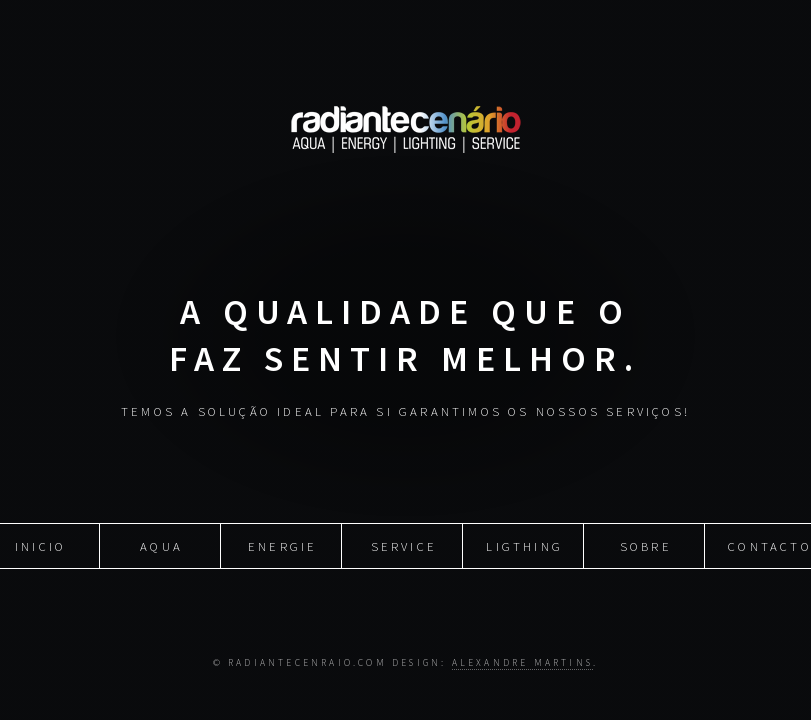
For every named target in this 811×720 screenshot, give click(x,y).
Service (404, 545)
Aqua (161, 545)
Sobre (646, 545)
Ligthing (524, 545)
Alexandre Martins (522, 663)
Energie (282, 545)
